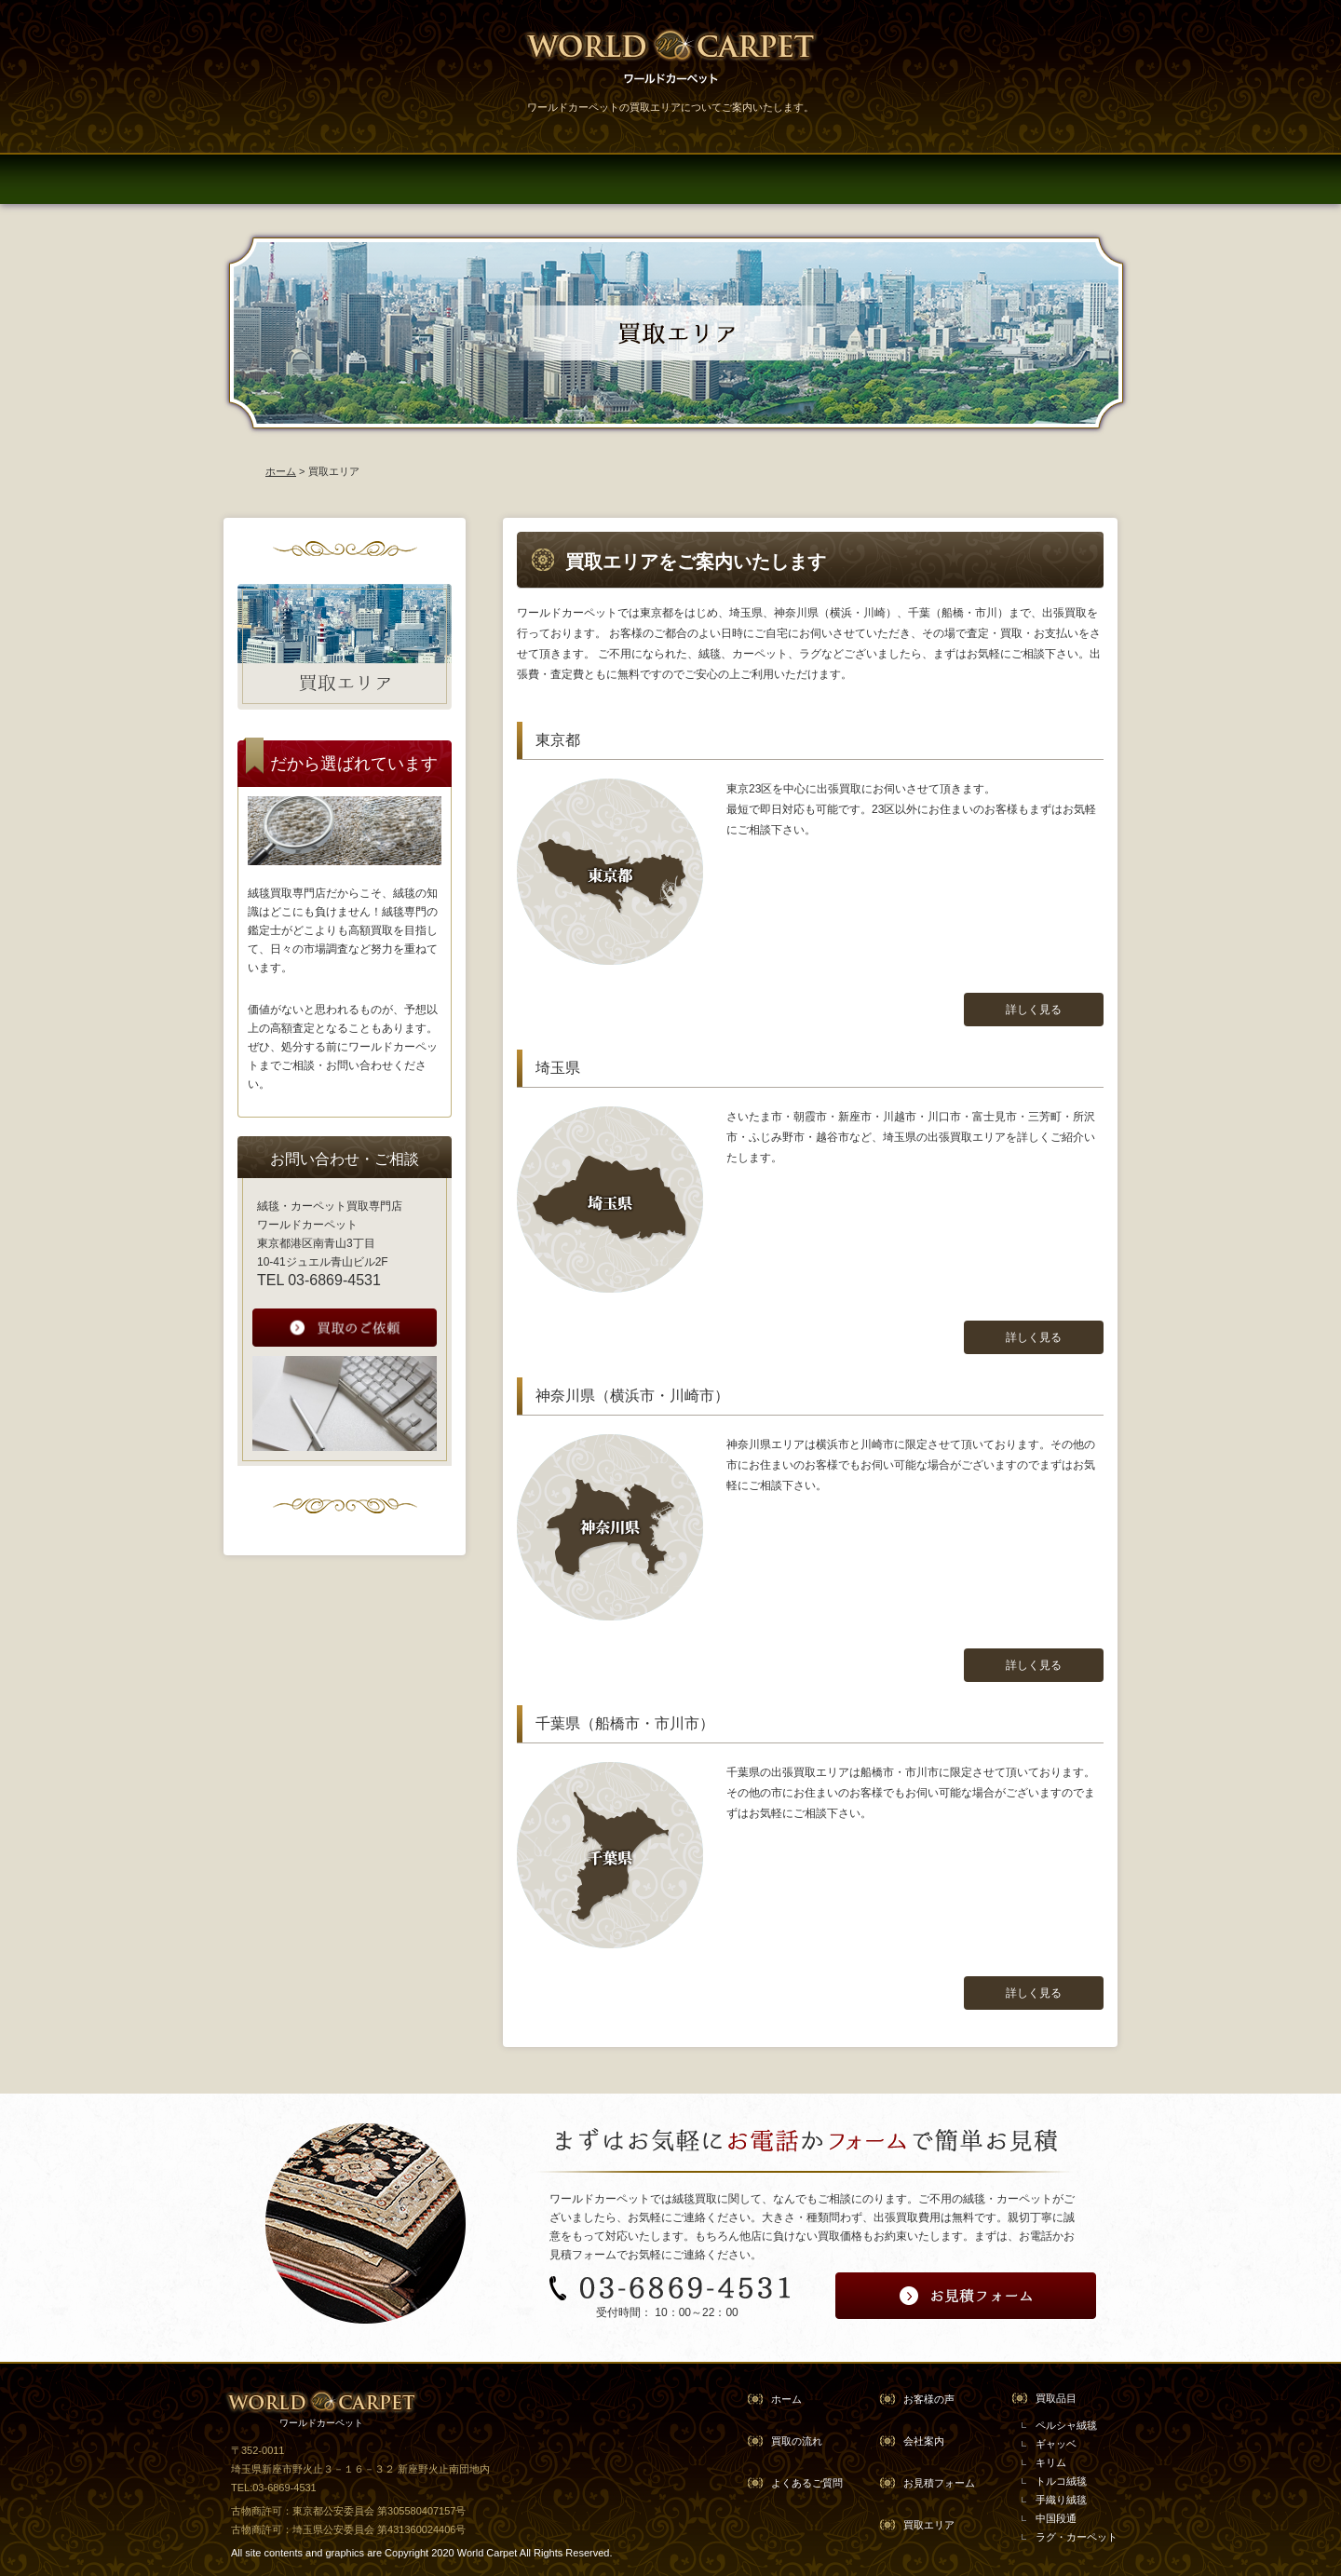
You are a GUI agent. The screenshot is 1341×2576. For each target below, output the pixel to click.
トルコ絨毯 (1061, 2481)
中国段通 (1056, 2518)
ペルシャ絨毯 (1066, 2425)
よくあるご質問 (807, 2482)
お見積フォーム (939, 2482)
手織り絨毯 (1061, 2499)
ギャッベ (1056, 2443)
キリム (1051, 2462)
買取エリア (929, 2524)
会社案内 (923, 2441)
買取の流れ (796, 2441)
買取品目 (1056, 2398)
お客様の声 (929, 2399)
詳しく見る (1034, 1009)
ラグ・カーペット (1077, 2536)
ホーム (280, 471)
